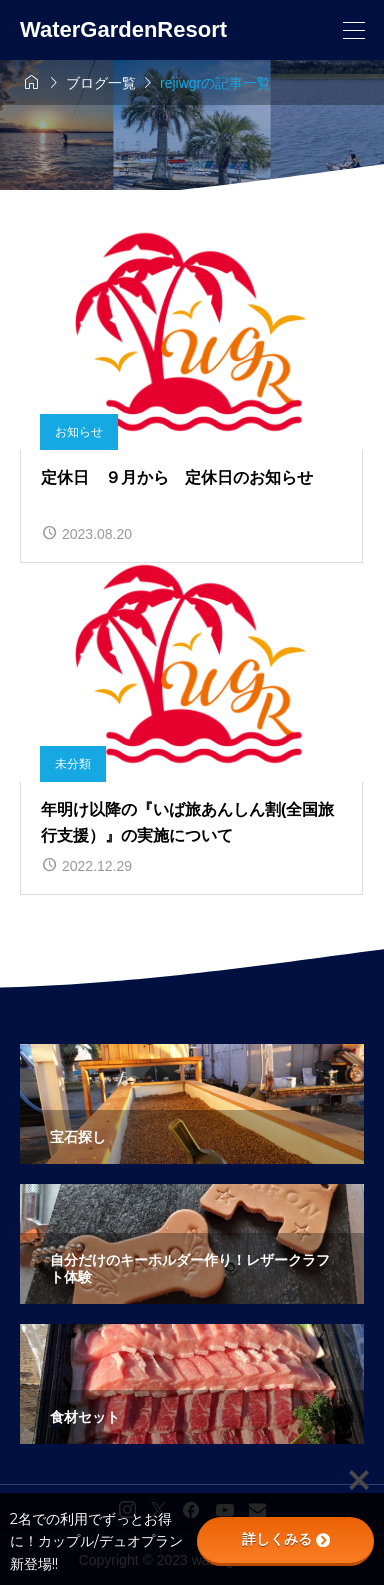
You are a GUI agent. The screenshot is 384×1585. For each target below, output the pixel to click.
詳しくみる (286, 1539)
